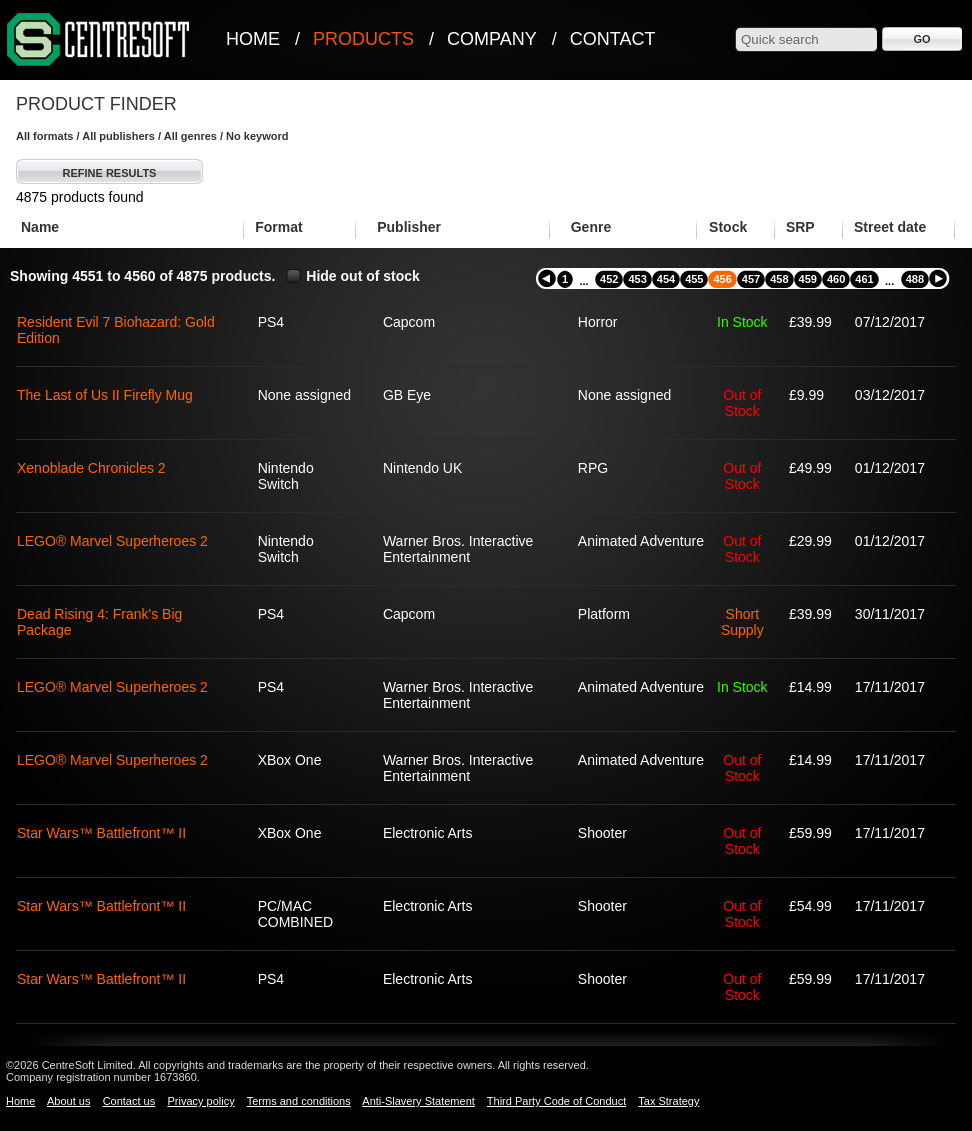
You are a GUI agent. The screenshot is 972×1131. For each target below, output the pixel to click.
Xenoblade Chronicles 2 (91, 468)
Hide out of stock (363, 276)
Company (492, 39)
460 (836, 279)
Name (40, 227)
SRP (800, 227)
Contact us (129, 1101)
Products (363, 39)
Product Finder (96, 104)
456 (722, 279)
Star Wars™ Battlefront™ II (101, 833)
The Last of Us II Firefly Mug (105, 395)
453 (637, 279)
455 (694, 279)
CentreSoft (99, 40)
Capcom (409, 322)
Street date (890, 227)
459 (808, 279)
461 (864, 279)
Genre (591, 227)
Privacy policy (200, 1101)
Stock (728, 227)
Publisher (409, 227)
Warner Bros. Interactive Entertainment (458, 549)
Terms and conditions (299, 1101)
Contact (613, 39)
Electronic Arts (427, 833)
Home (253, 39)
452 (609, 279)
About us (68, 1101)
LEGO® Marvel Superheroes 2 (112, 541)
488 (915, 279)
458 (779, 279)
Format (278, 227)
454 (666, 279)
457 (751, 279)
